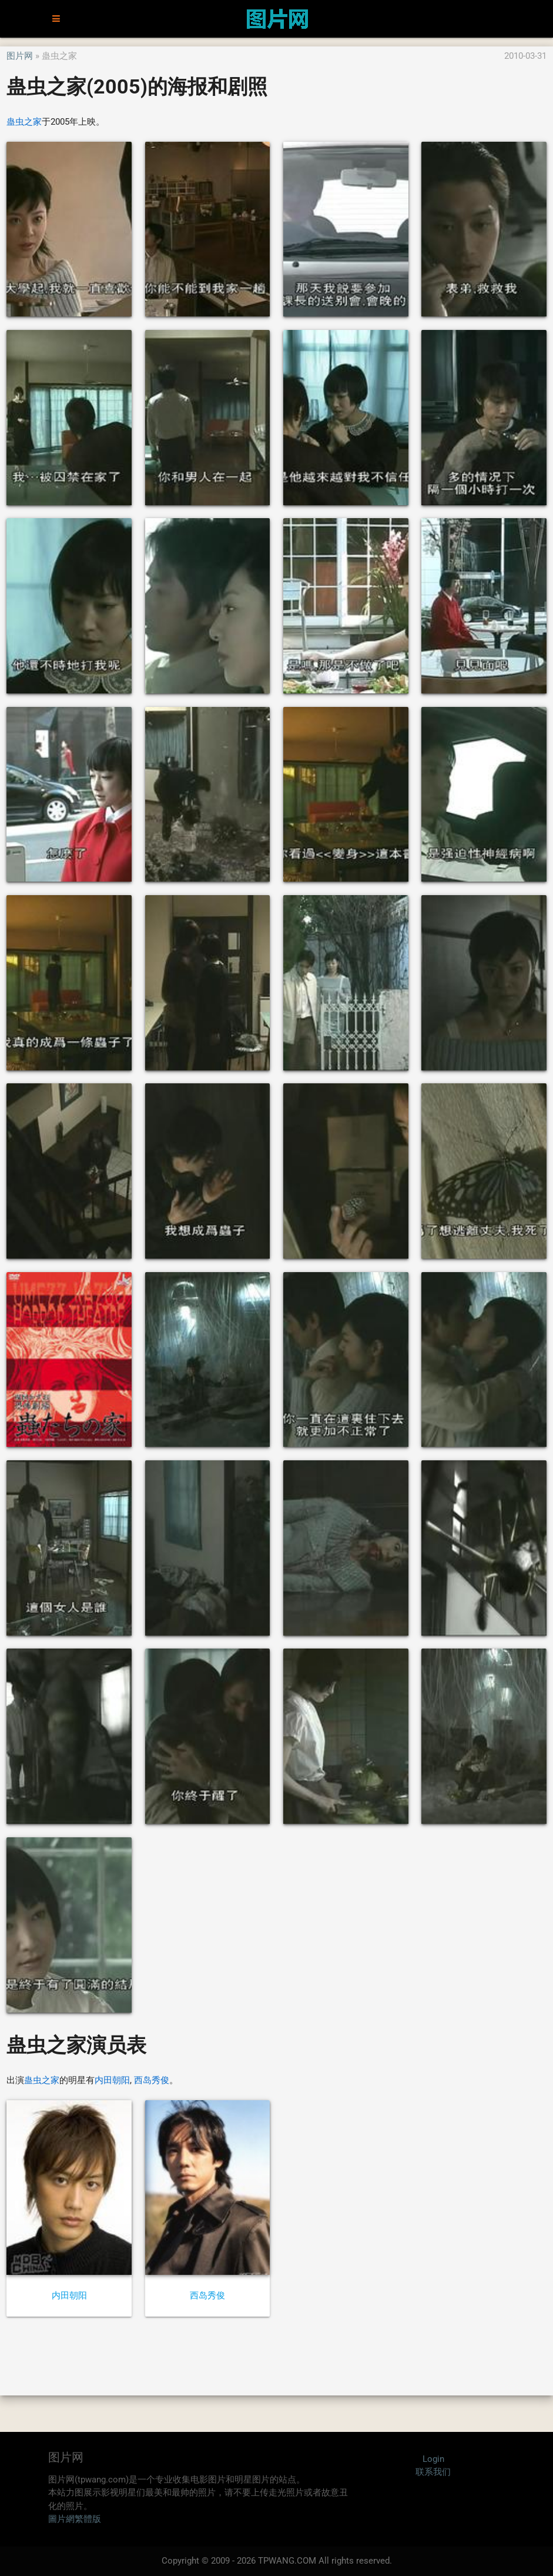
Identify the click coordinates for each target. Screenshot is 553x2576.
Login (433, 2459)
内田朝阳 (112, 2080)
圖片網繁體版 (74, 2519)
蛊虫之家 (24, 121)
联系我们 (433, 2472)
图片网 (19, 56)
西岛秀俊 (151, 2080)
